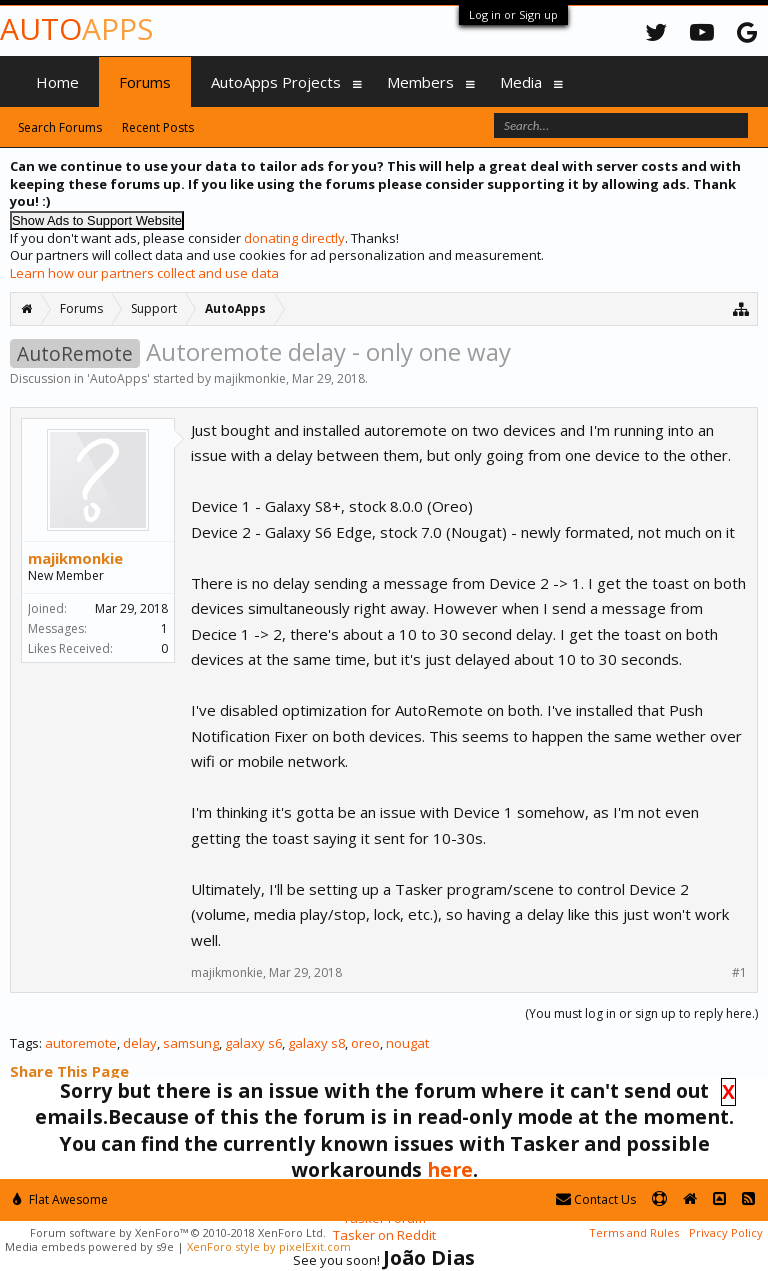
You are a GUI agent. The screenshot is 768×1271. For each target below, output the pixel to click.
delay (140, 1043)
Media (521, 82)
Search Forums (60, 127)
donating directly (294, 238)
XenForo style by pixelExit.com (269, 1246)
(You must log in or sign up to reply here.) (641, 1013)
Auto (76, 28)
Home (57, 82)
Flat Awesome (60, 1199)
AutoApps (118, 378)
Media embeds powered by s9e (89, 1246)
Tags (24, 1043)
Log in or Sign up (513, 14)
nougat (407, 1043)
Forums (145, 82)
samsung (191, 1043)
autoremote (81, 1043)
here (450, 1169)
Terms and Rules (634, 1232)
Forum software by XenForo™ (178, 1232)
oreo (365, 1043)
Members (420, 82)
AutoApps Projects (276, 82)
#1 (739, 973)
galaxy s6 (253, 1043)
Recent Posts (158, 127)
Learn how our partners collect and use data (144, 273)
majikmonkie (250, 378)
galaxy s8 (316, 1043)
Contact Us (596, 1199)
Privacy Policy (726, 1232)
